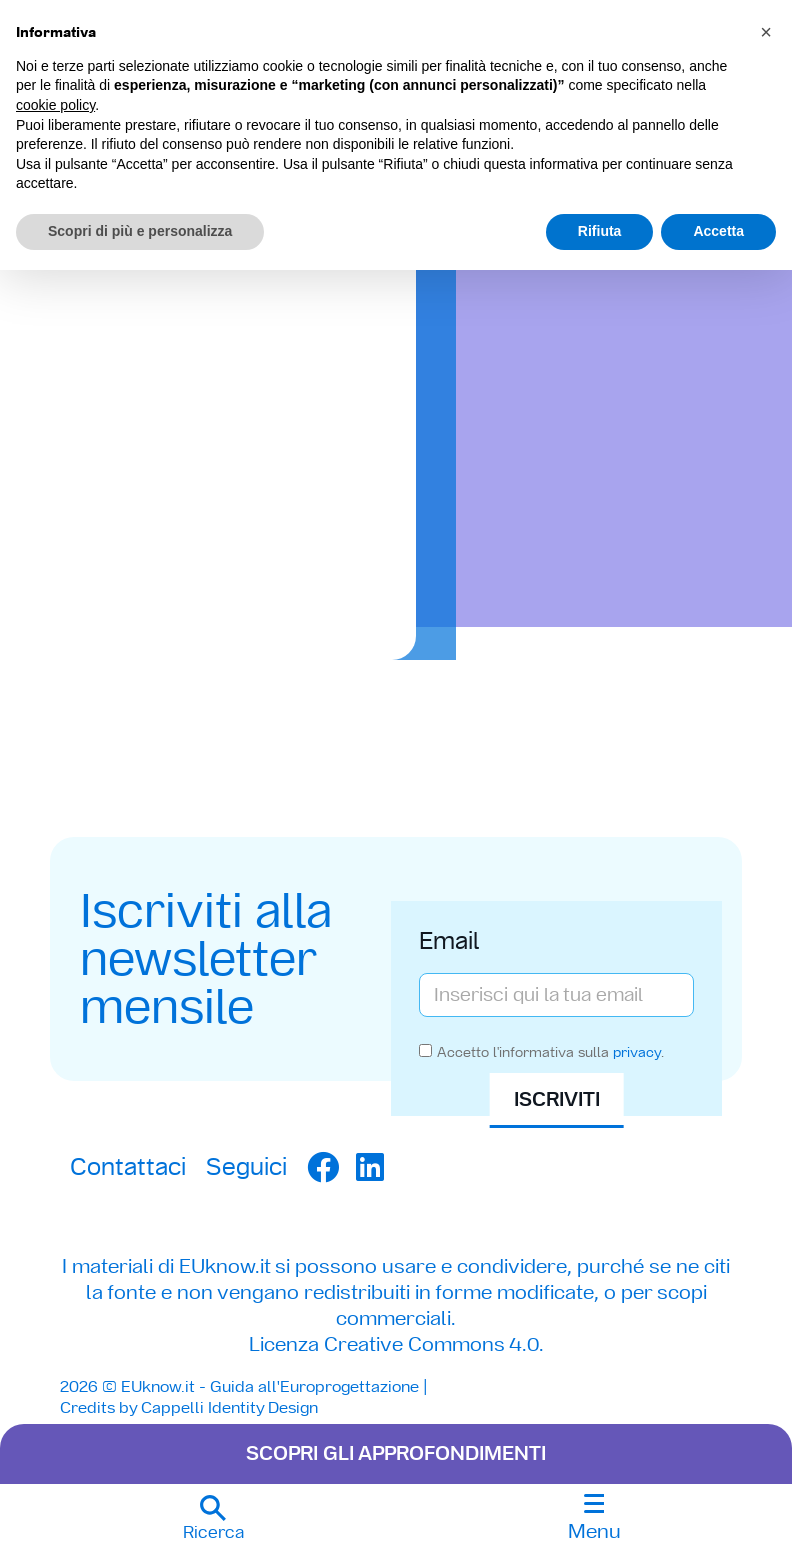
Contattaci (128, 1165)
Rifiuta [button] (600, 231)
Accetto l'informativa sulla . (550, 1055)
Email (449, 939)
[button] (213, 1519)
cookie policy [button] (55, 105)
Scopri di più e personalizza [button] (140, 231)
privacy (637, 1055)
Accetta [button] (718, 231)
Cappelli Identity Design (229, 1406)
